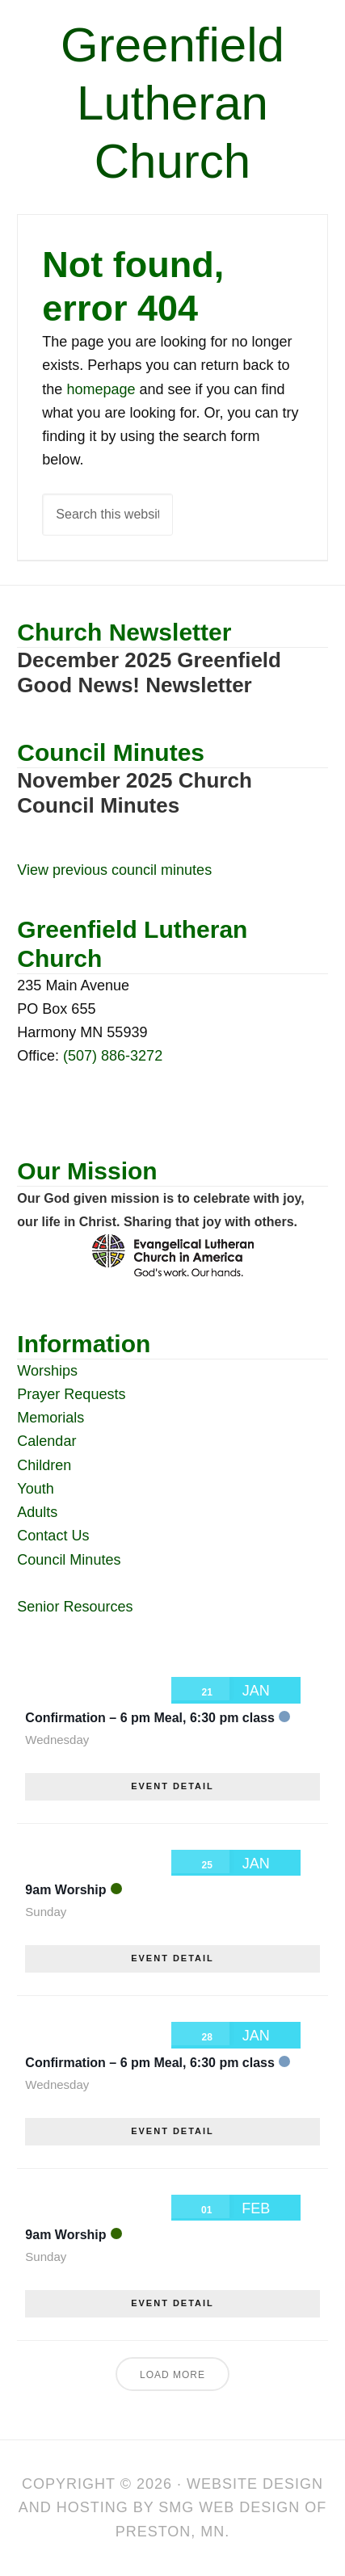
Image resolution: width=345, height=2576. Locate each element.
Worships (47, 1371)
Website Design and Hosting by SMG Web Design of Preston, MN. (173, 2508)
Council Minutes (68, 1560)
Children (44, 1465)
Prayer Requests (71, 1394)
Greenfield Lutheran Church (172, 103)
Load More (172, 2375)
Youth (35, 1489)
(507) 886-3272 (112, 1056)
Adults (37, 1512)
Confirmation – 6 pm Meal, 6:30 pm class (150, 1718)
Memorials (50, 1418)
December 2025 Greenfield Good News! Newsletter (149, 672)
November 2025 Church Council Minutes (134, 792)
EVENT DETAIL (172, 1786)
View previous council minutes (114, 870)
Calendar (46, 1441)
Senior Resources (75, 1607)
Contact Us (53, 1536)
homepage (100, 389)
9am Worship (65, 1890)
